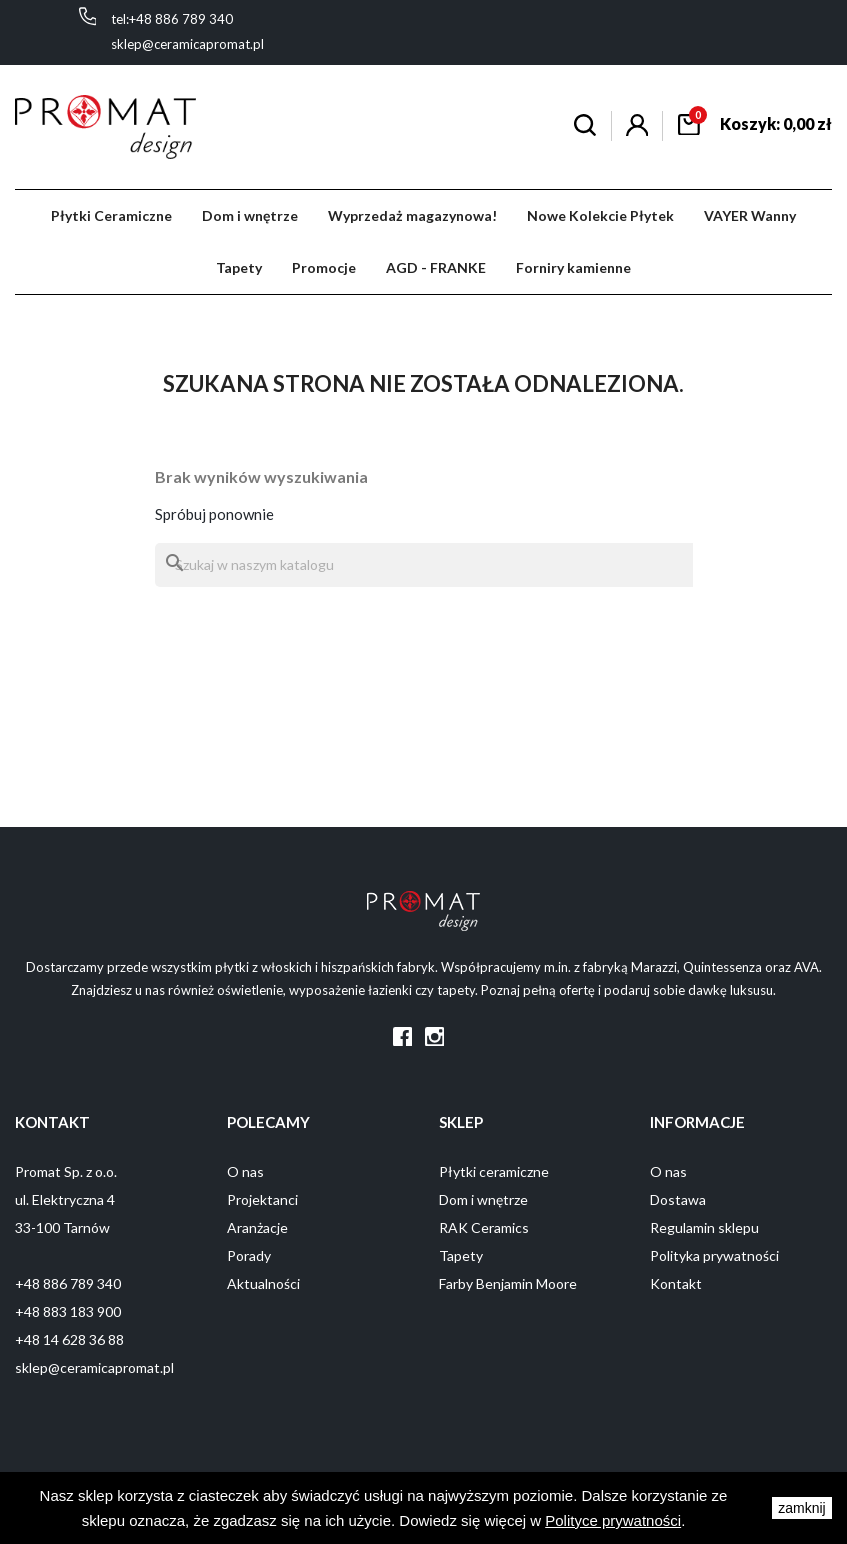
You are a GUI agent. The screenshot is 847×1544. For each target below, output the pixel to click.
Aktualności (263, 1283)
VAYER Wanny (750, 215)
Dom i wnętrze (250, 215)
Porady (249, 1255)
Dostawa (678, 1199)
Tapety (239, 267)
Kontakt (676, 1283)
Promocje (324, 267)
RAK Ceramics (484, 1227)
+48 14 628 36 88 (69, 1339)
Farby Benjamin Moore (508, 1283)
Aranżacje (257, 1227)
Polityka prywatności (714, 1255)
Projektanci (262, 1199)
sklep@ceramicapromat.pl (187, 44)
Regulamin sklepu (704, 1227)
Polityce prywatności (613, 1520)
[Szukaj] (424, 565)
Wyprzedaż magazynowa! (412, 215)
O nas (245, 1171)
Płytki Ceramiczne (111, 215)
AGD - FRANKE (436, 267)
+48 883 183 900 (68, 1311)
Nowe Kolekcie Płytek (600, 215)
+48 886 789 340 (68, 1283)
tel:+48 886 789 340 (172, 19)
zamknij (801, 1508)
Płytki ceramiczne (494, 1171)
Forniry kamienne (573, 267)
